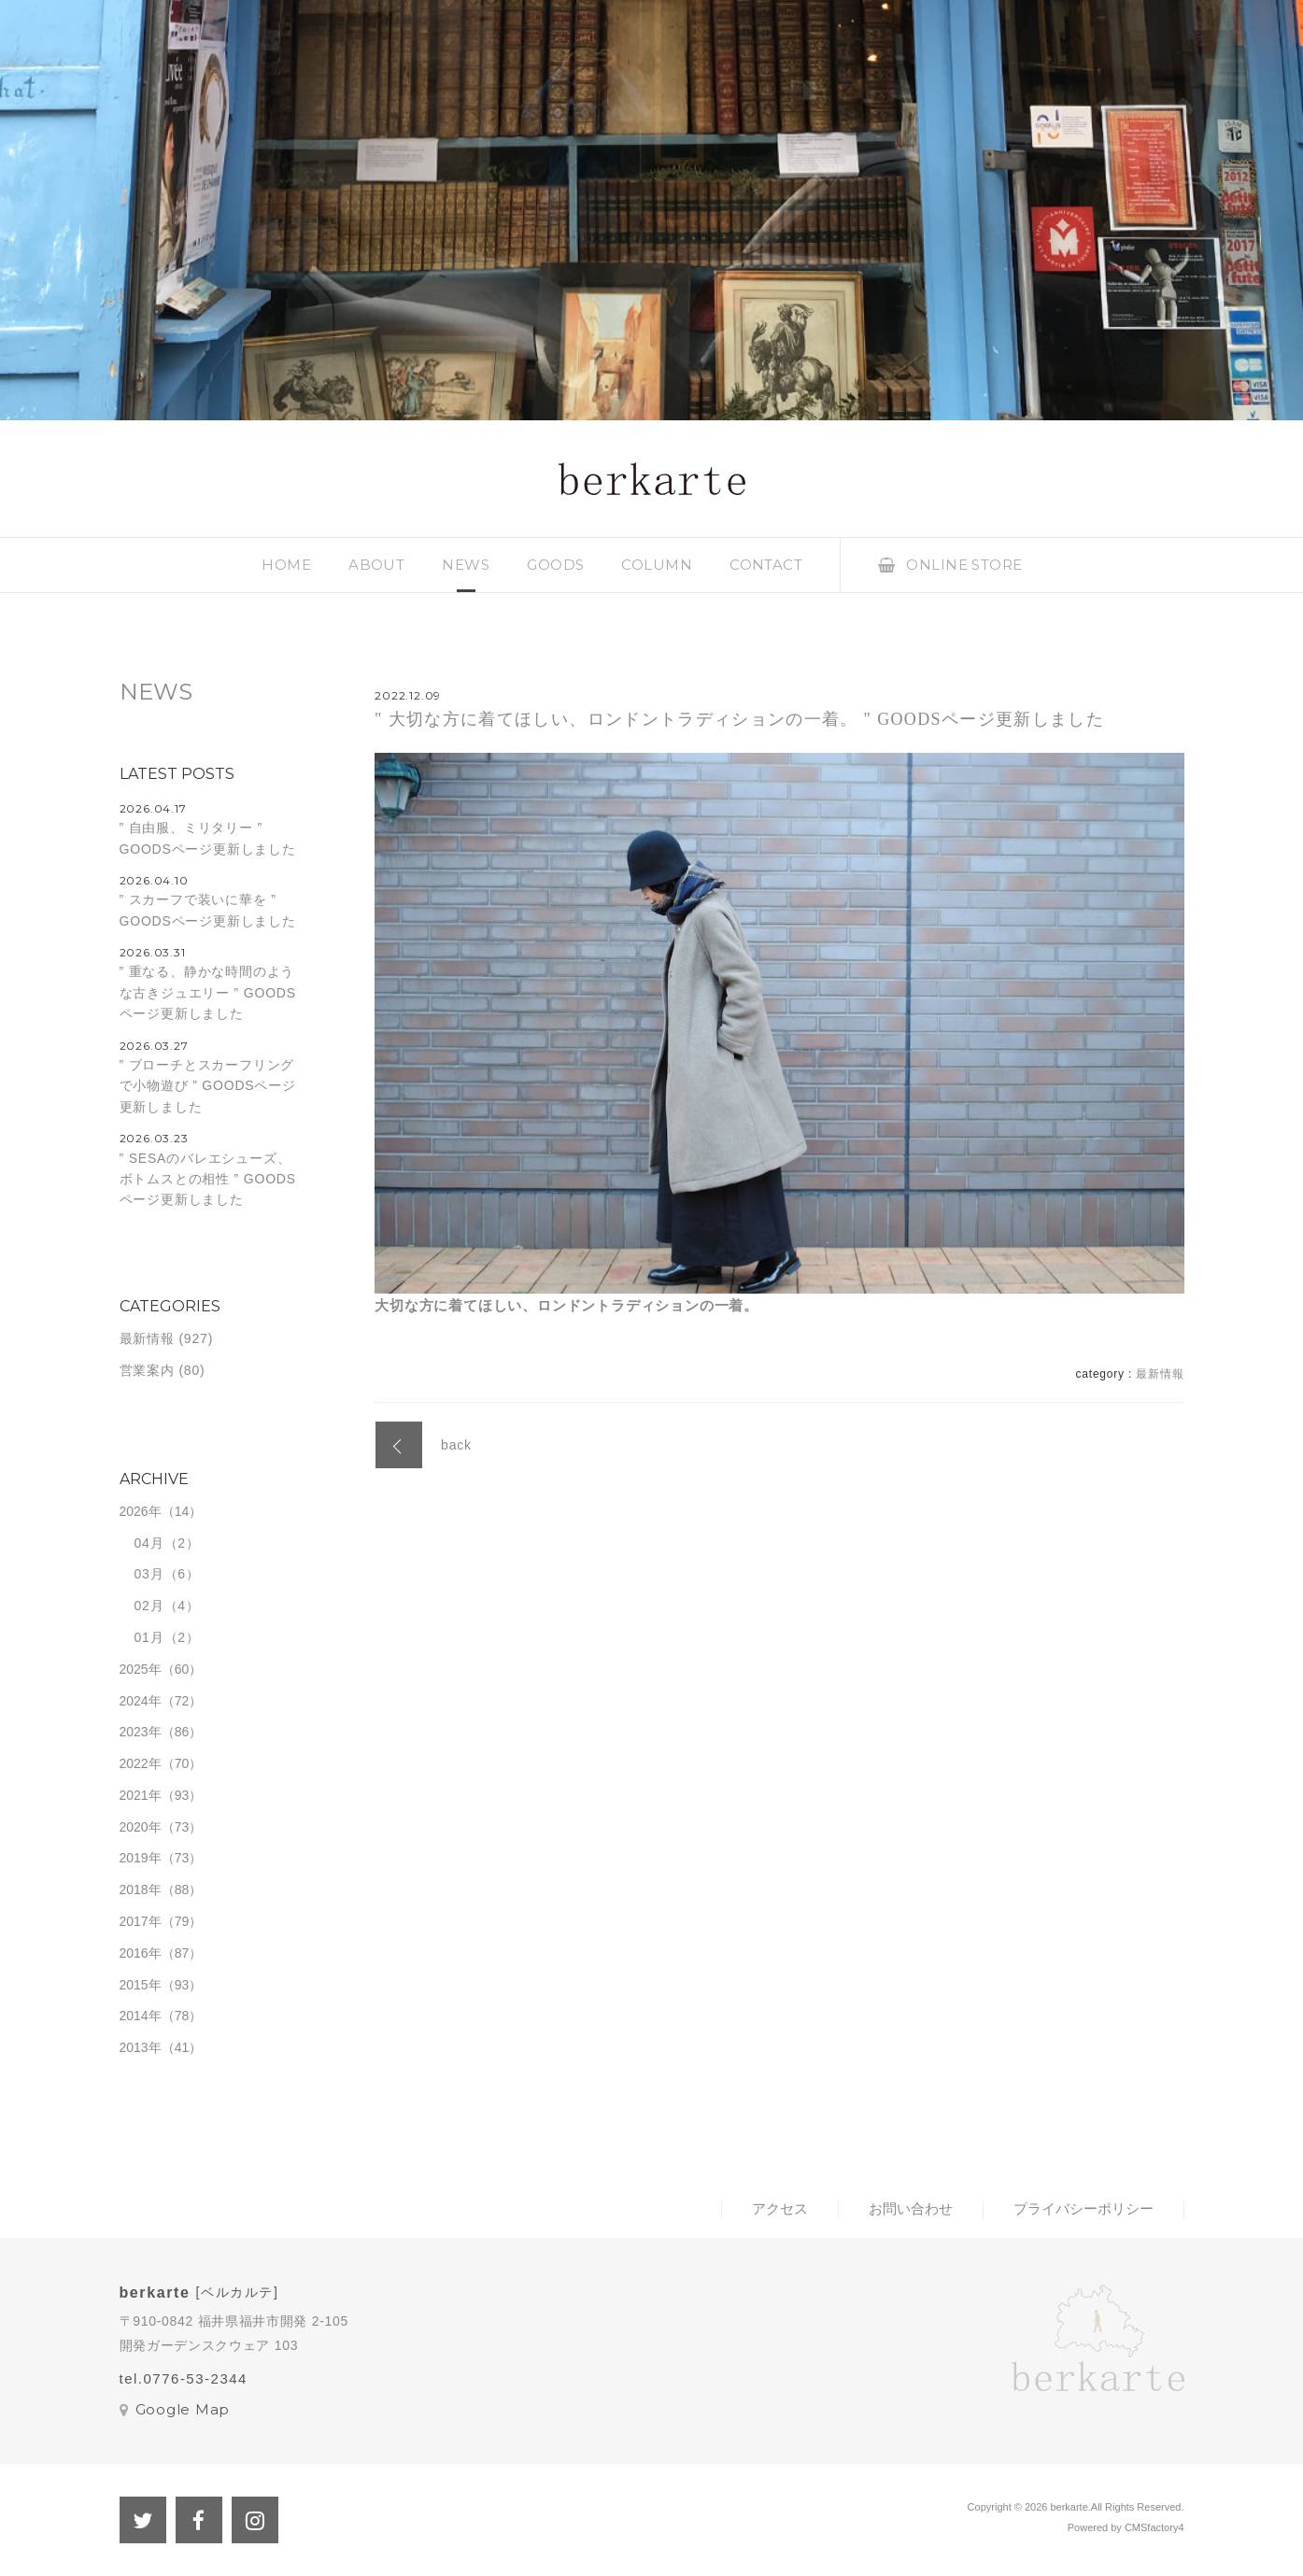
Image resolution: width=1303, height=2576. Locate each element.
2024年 (141, 1700)
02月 (149, 1605)
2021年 (141, 1795)
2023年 (141, 1731)
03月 (149, 1573)
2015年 (141, 1984)
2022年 (141, 1763)
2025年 (141, 1669)
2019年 (141, 1857)
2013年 (141, 2047)
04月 (149, 1543)
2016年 (141, 1953)
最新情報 (1159, 1373)
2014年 (141, 2015)
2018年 (141, 1889)
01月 (149, 1637)
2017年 (141, 1921)
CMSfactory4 (1154, 2527)
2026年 (141, 1511)
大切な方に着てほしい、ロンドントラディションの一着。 (566, 1305)
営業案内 (147, 1370)
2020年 (141, 1826)
